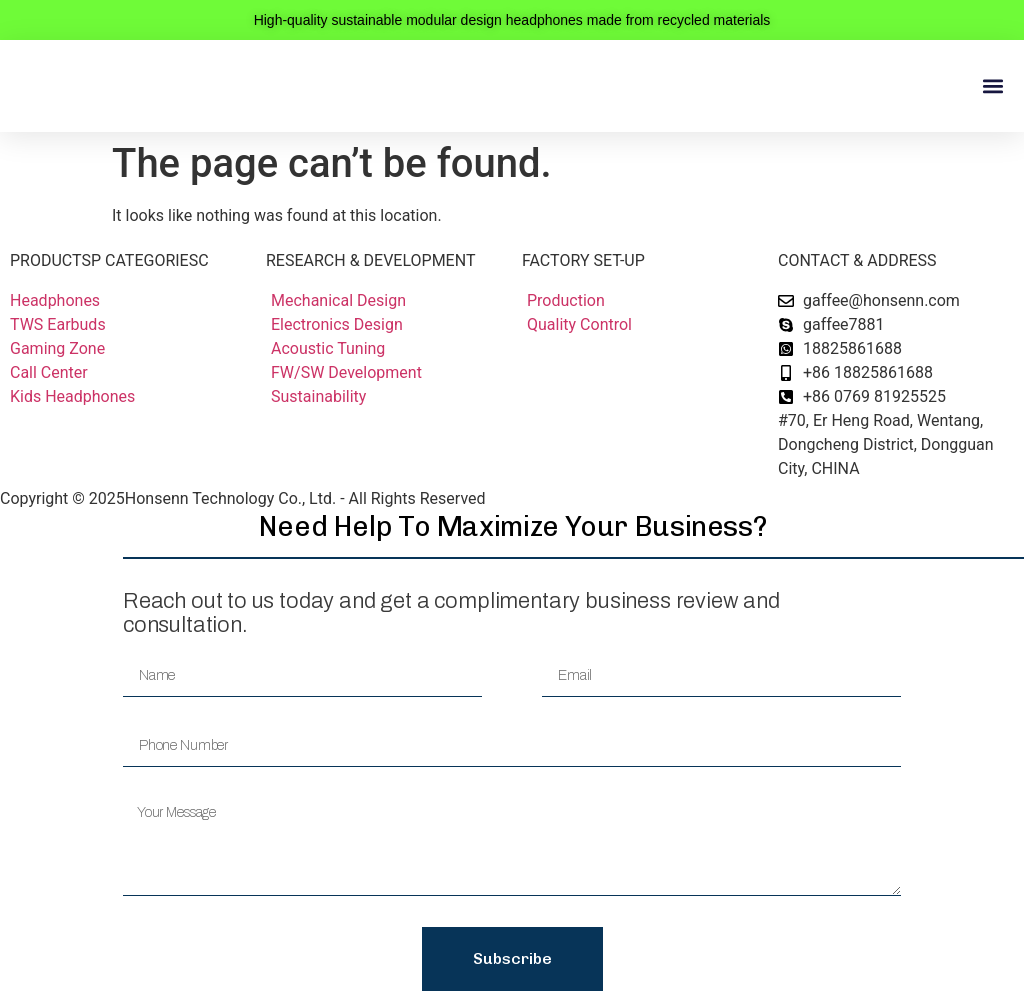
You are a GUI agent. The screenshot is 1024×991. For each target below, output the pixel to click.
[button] (992, 86)
